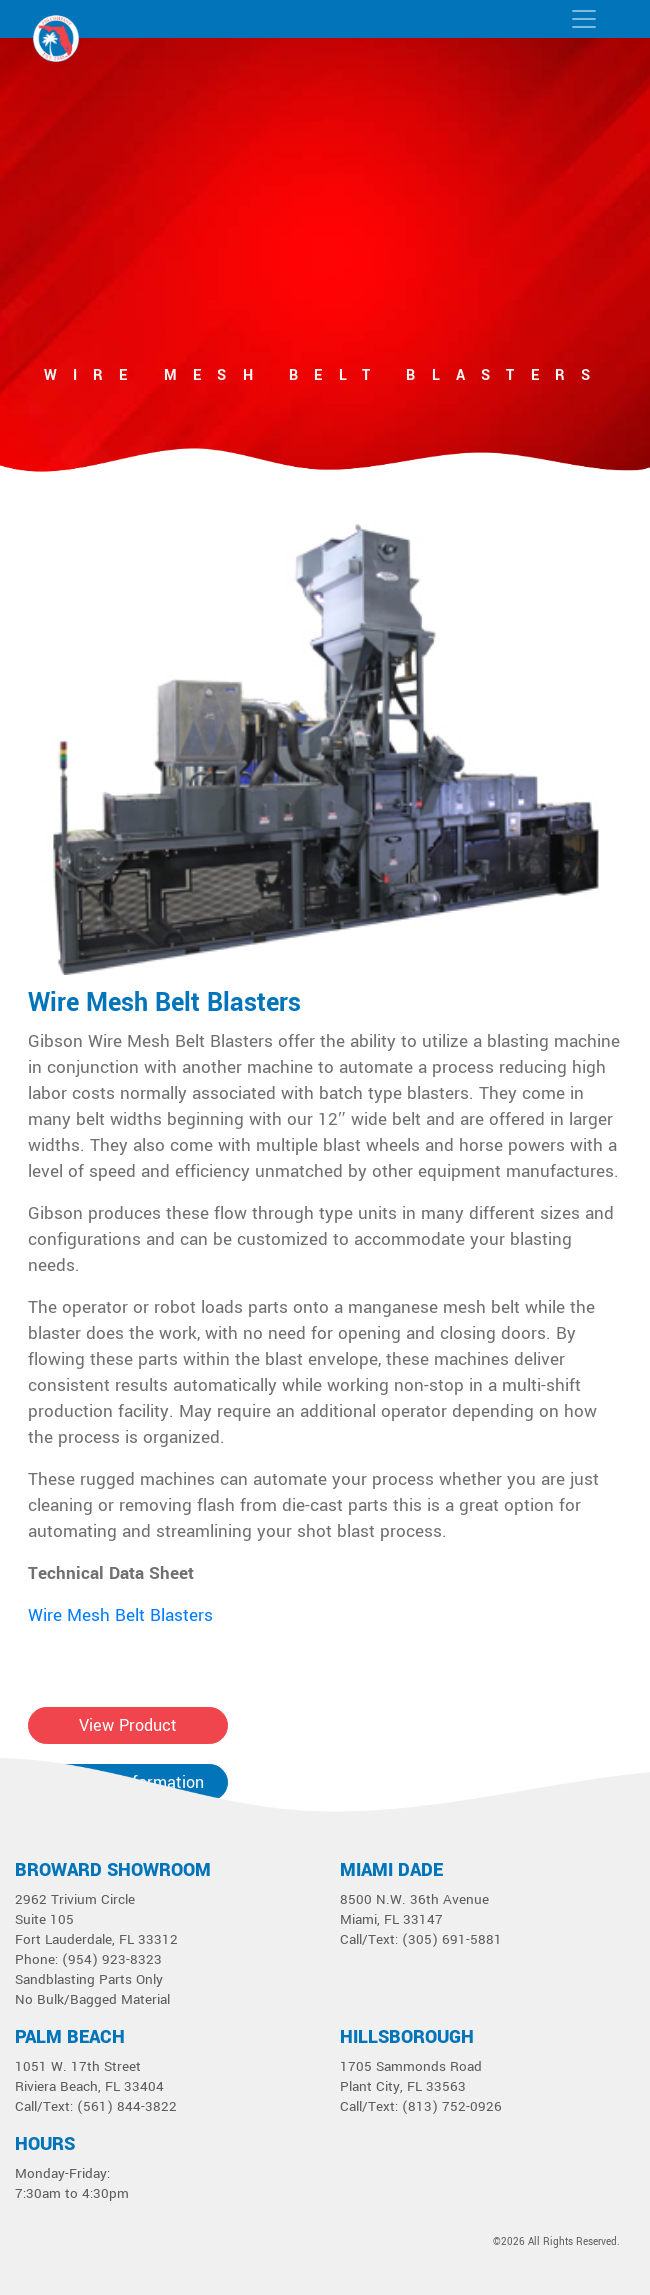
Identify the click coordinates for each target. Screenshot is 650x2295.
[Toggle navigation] (584, 19)
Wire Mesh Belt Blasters (164, 1003)
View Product (128, 1725)
